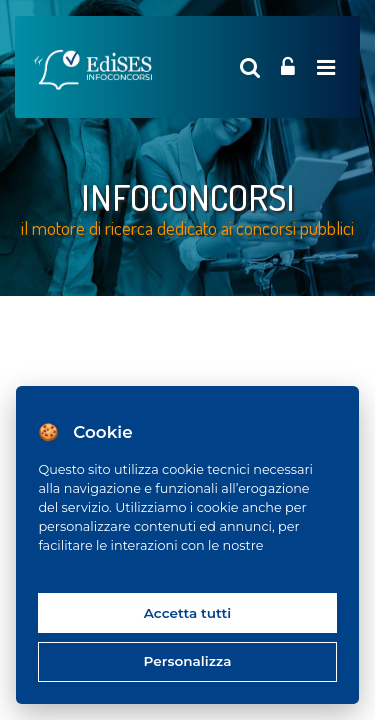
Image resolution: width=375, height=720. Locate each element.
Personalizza (188, 661)
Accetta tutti (188, 613)
